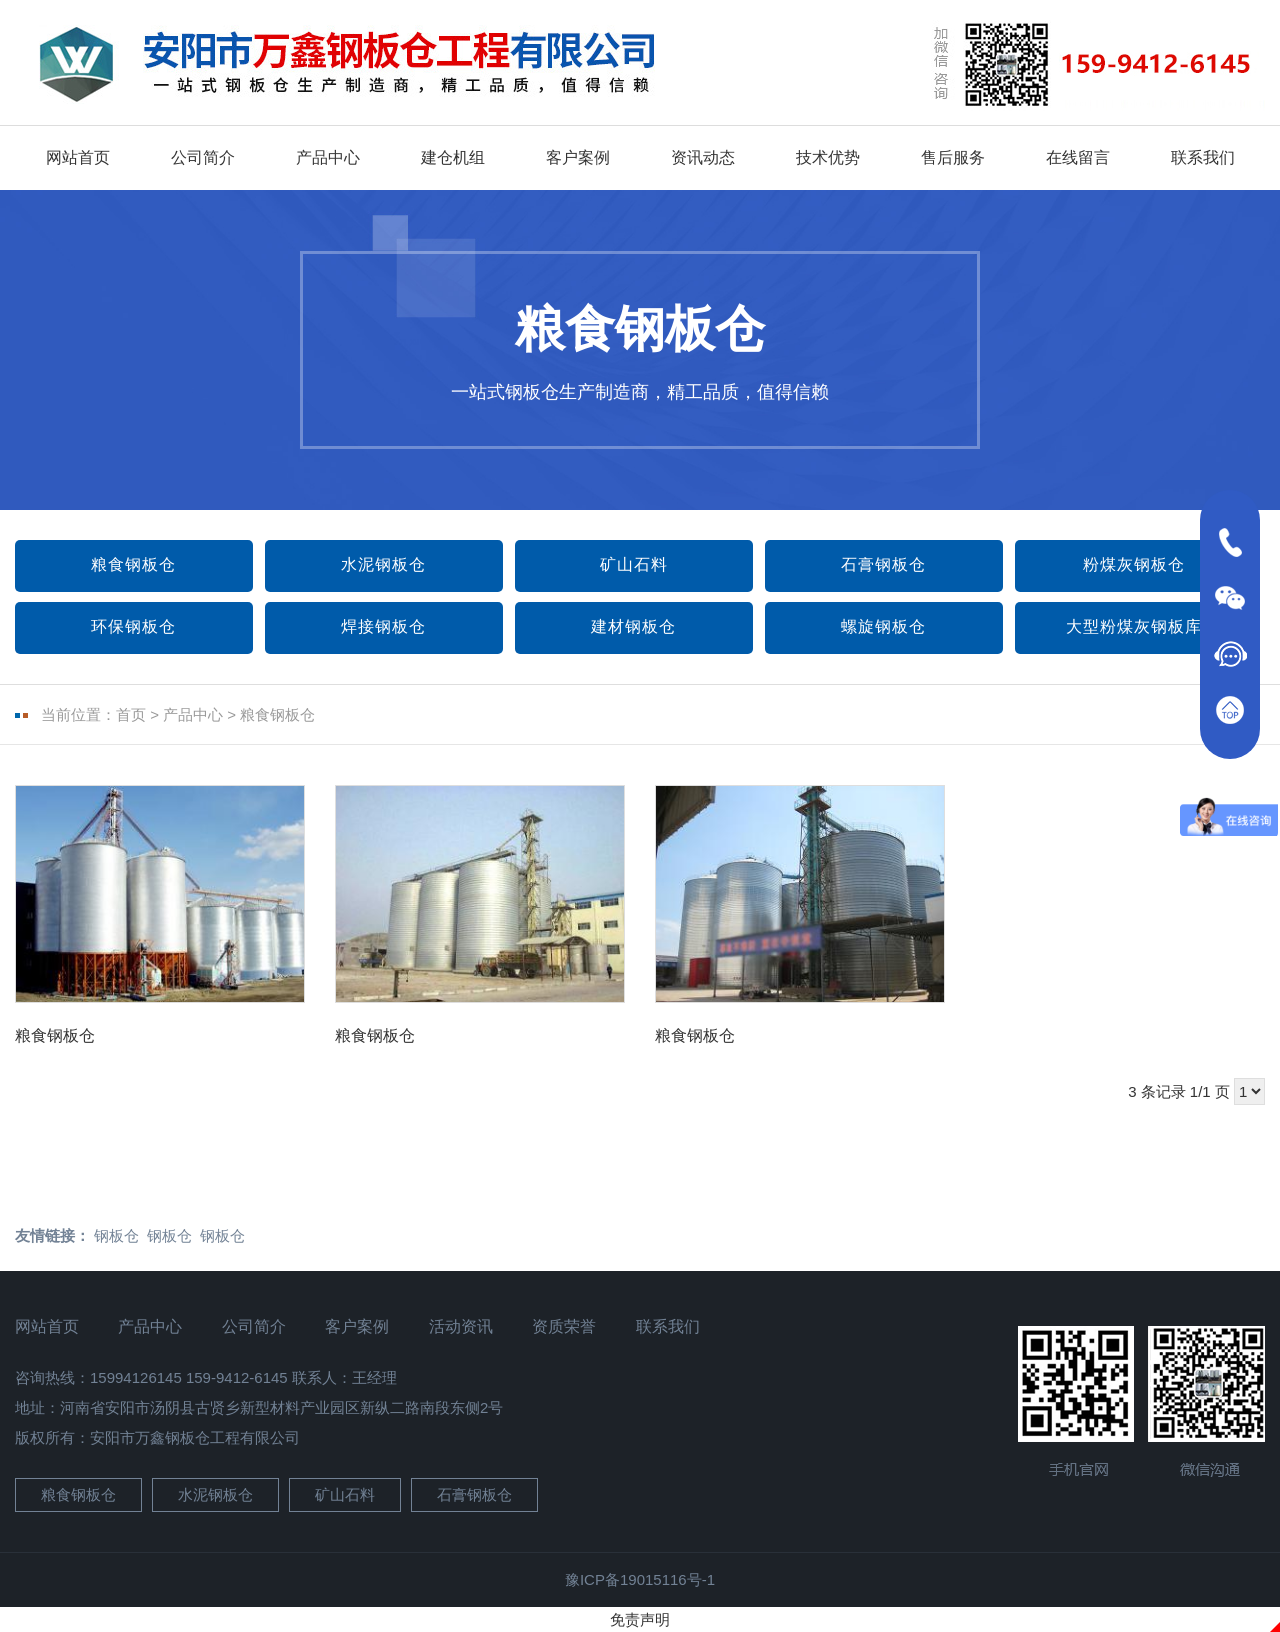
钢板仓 (116, 1235)
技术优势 (828, 157)
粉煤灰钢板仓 (1134, 564)
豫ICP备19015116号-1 (640, 1579)
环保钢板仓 (133, 626)
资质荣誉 (564, 1326)
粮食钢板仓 (133, 564)
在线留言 (1078, 157)
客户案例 (578, 157)
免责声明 (640, 1619)
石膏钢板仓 (883, 564)
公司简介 (203, 157)
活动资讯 (461, 1326)
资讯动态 (703, 157)
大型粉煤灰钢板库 (1134, 626)
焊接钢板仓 (383, 626)
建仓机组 (453, 157)
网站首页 (78, 157)
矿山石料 (634, 564)
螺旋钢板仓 (883, 626)
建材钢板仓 (633, 626)
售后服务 (953, 157)
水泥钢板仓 (383, 564)
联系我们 (1203, 157)
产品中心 (328, 157)
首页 (131, 714)
